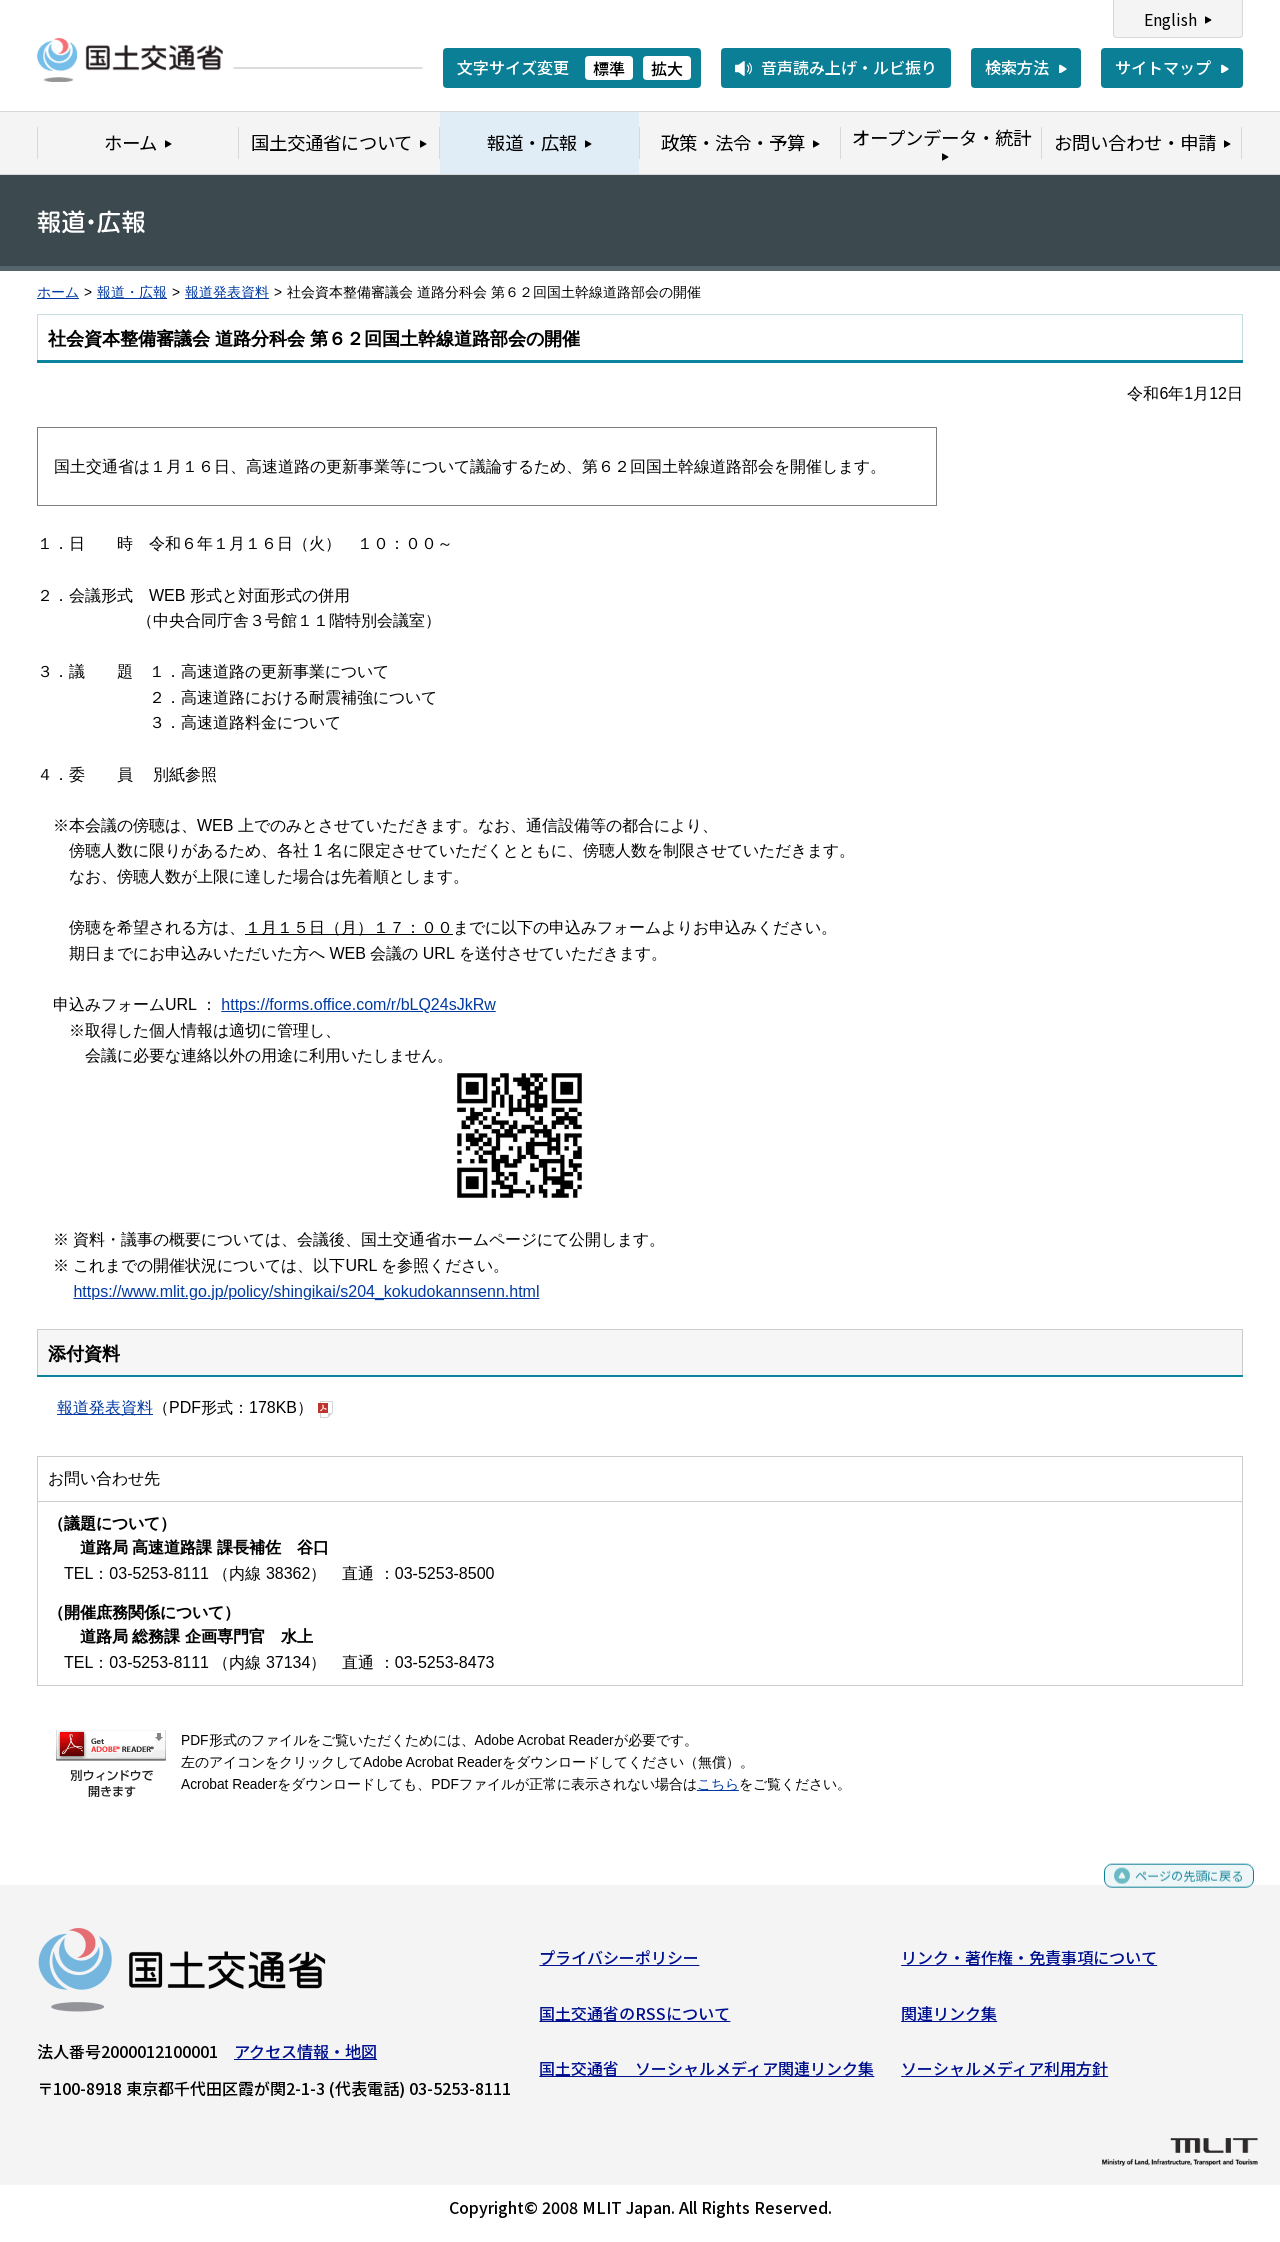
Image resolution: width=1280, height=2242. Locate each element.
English (1170, 19)
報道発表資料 (227, 292)
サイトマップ (1163, 67)
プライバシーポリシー (619, 1965)
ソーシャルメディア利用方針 (1004, 2076)
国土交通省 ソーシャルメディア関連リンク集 (706, 2076)
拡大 (667, 68)
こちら (718, 1784)
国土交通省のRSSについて (634, 2020)
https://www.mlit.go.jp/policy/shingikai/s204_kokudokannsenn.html (306, 1291)
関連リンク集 (949, 2020)
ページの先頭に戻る (1172, 1892)
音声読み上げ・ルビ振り (849, 67)
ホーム (58, 292)
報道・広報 (132, 292)
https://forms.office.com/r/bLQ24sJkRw (358, 1004)
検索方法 (1017, 67)
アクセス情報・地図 (305, 2059)
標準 (609, 68)
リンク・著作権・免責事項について (1029, 1965)
